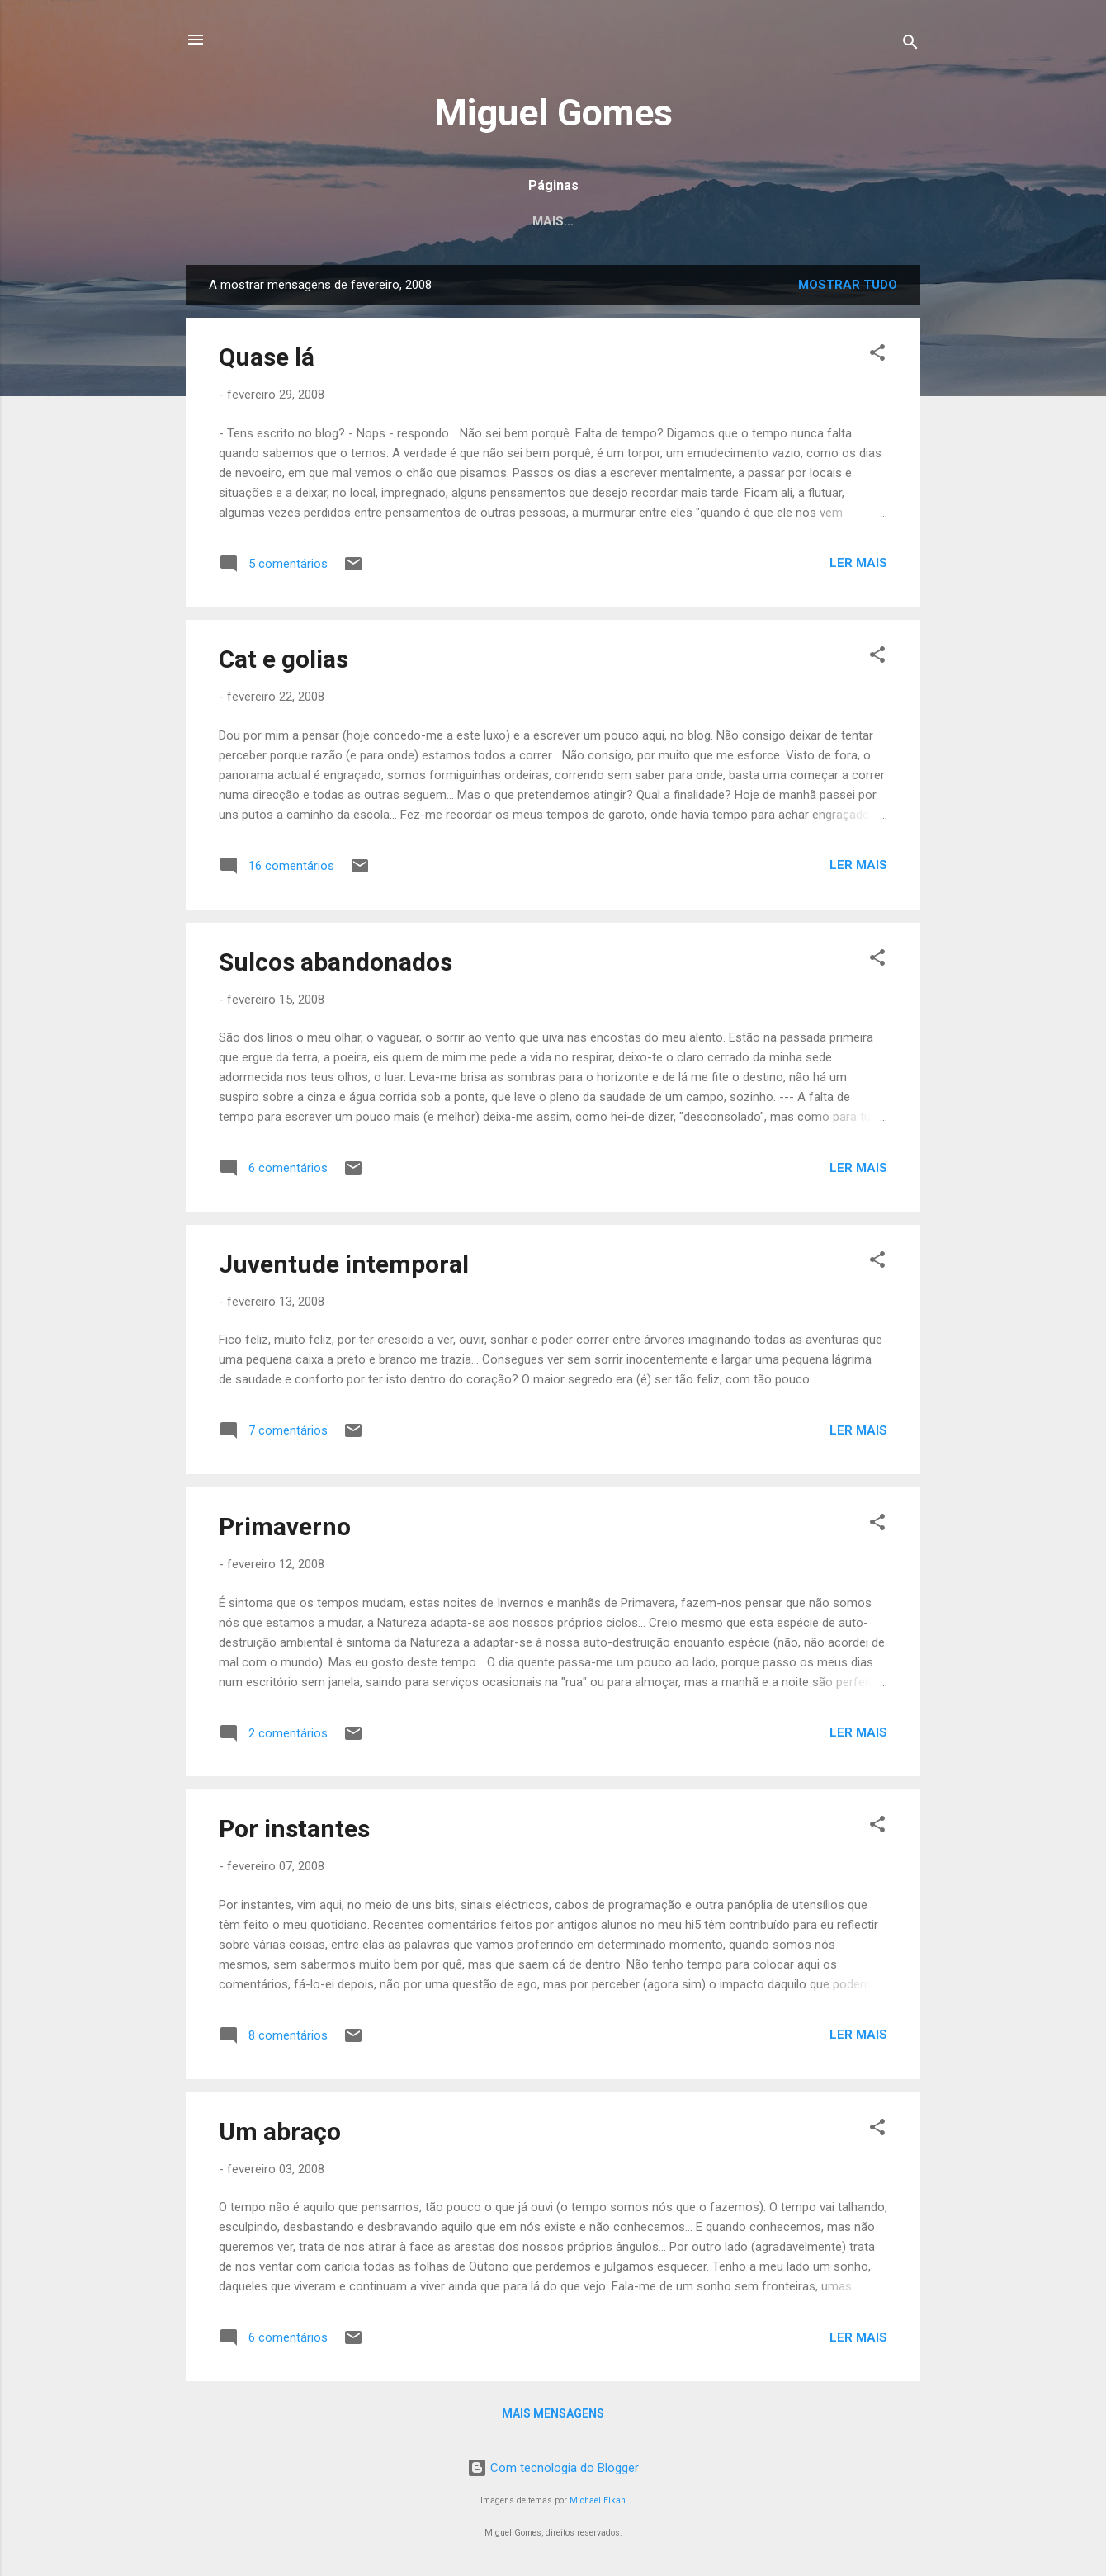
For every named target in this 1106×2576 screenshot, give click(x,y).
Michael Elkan (598, 2500)
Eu (421, 221)
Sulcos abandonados (335, 962)
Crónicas (491, 221)
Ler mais (858, 562)
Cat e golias (283, 659)
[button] (877, 355)
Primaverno (285, 1526)
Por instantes (294, 1828)
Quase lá (266, 357)
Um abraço (280, 2131)
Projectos (591, 221)
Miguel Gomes (553, 113)
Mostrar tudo (847, 284)
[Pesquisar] (910, 45)
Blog (675, 221)
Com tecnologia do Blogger (553, 2467)
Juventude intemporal (344, 1264)
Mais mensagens (553, 2413)
